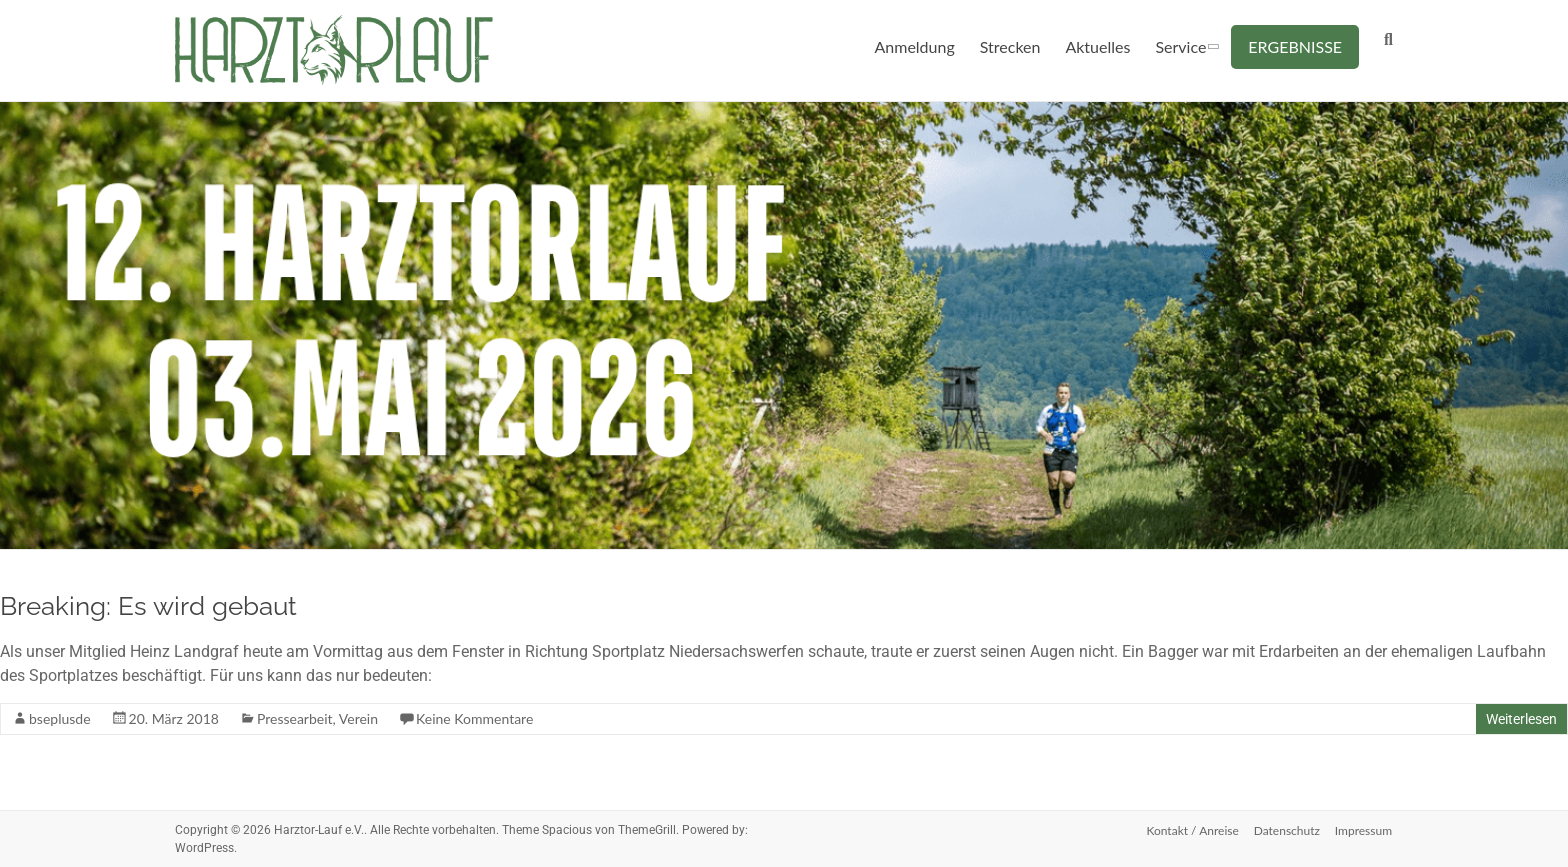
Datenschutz (1287, 829)
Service (1180, 46)
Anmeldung (915, 46)
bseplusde (60, 718)
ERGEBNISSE (1295, 46)
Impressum (1364, 829)
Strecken (1010, 46)
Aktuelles (1097, 46)
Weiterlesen (1521, 719)
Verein (358, 718)
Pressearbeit (295, 718)
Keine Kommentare (474, 718)
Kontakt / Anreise (1191, 829)
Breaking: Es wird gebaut (148, 606)
